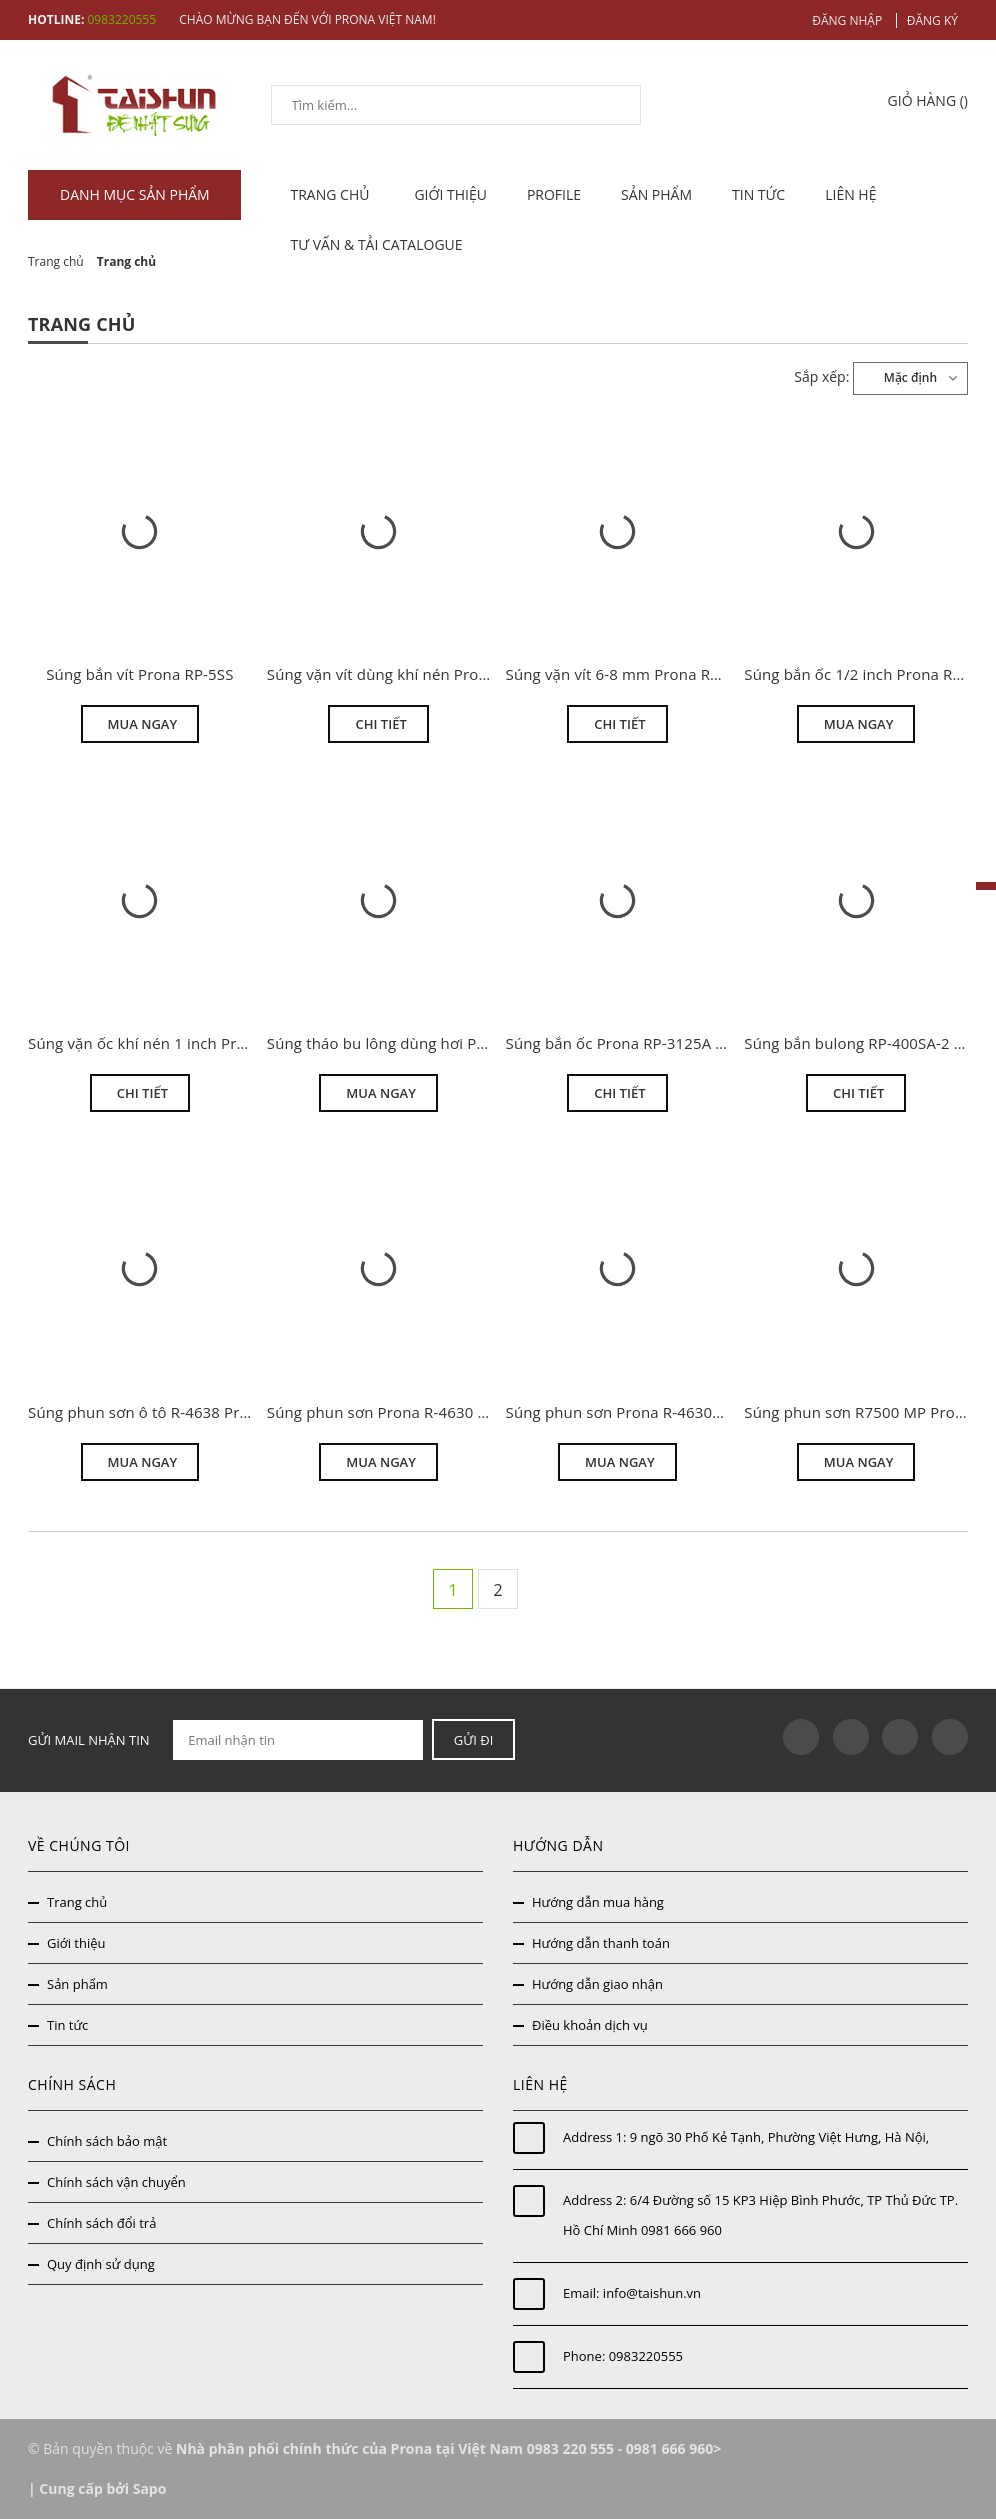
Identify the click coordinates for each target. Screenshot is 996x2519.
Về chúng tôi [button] (79, 1845)
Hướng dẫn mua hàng (598, 1902)
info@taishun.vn (652, 2293)
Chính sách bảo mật (107, 2141)
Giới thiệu (450, 194)
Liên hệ (850, 194)
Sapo (150, 2488)
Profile (554, 194)
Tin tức (758, 194)
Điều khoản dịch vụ (590, 2025)
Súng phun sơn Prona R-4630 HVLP (391, 1412)
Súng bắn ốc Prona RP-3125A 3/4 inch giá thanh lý (682, 1043)
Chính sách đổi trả (101, 2223)
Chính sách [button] (72, 2084)
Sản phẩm (656, 194)
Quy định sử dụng (101, 2264)
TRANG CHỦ (333, 194)
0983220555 (646, 2356)
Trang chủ (77, 1902)
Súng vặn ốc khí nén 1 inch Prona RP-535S (177, 1043)
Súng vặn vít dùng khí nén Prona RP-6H (405, 674)
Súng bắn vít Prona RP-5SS (139, 674)
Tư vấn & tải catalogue (377, 244)
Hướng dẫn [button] (558, 1845)
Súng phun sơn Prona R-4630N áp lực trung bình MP (691, 1412)
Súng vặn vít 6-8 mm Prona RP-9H (625, 674)
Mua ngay (143, 724)
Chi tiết (380, 724)
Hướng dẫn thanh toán (601, 1943)
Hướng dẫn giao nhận (597, 1984)
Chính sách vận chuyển (116, 2182)
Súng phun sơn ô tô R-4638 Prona (147, 1412)
